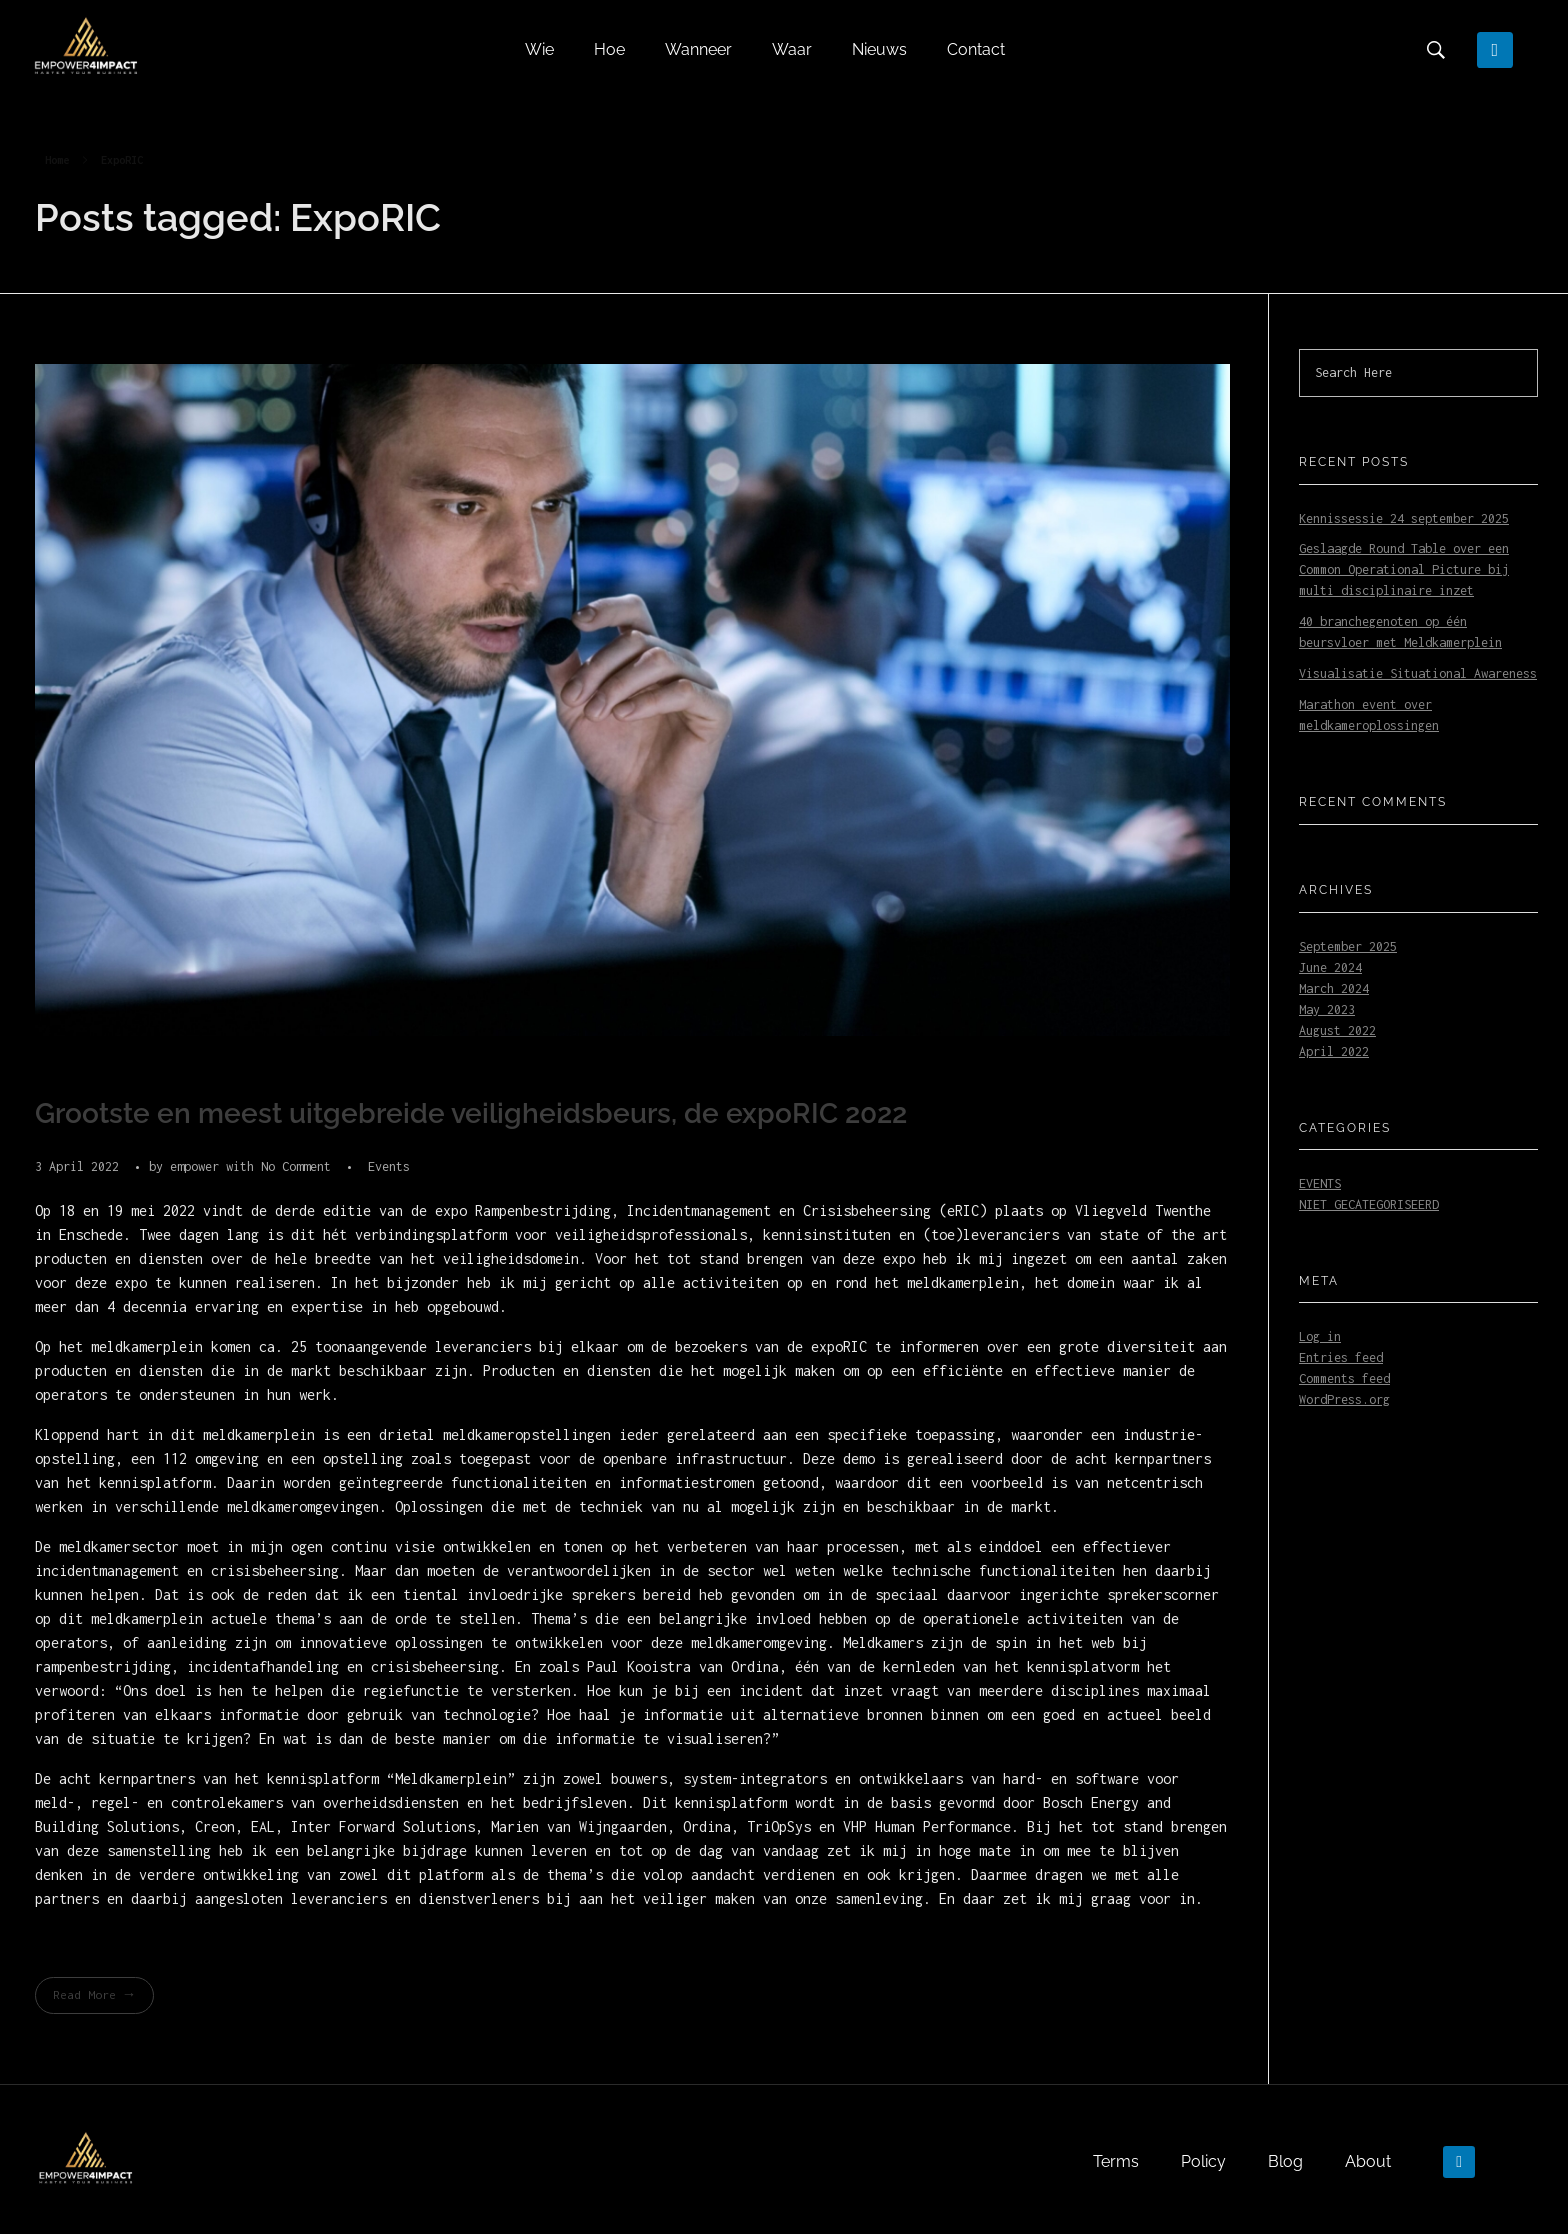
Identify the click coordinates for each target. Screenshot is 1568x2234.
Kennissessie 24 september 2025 (1404, 518)
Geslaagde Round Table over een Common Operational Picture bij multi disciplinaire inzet (1404, 569)
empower (198, 1166)
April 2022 (1334, 1051)
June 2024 (1330, 967)
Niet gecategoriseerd (1369, 1204)
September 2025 (1348, 946)
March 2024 (1334, 988)
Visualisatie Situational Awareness (1418, 673)
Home (57, 160)
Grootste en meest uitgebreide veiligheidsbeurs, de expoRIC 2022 (471, 1113)
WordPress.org (1344, 1399)
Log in (1320, 1336)
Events (389, 1166)
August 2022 (1337, 1030)
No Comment (296, 1166)
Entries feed (1341, 1357)
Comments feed (1344, 1378)
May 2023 (1327, 1009)
